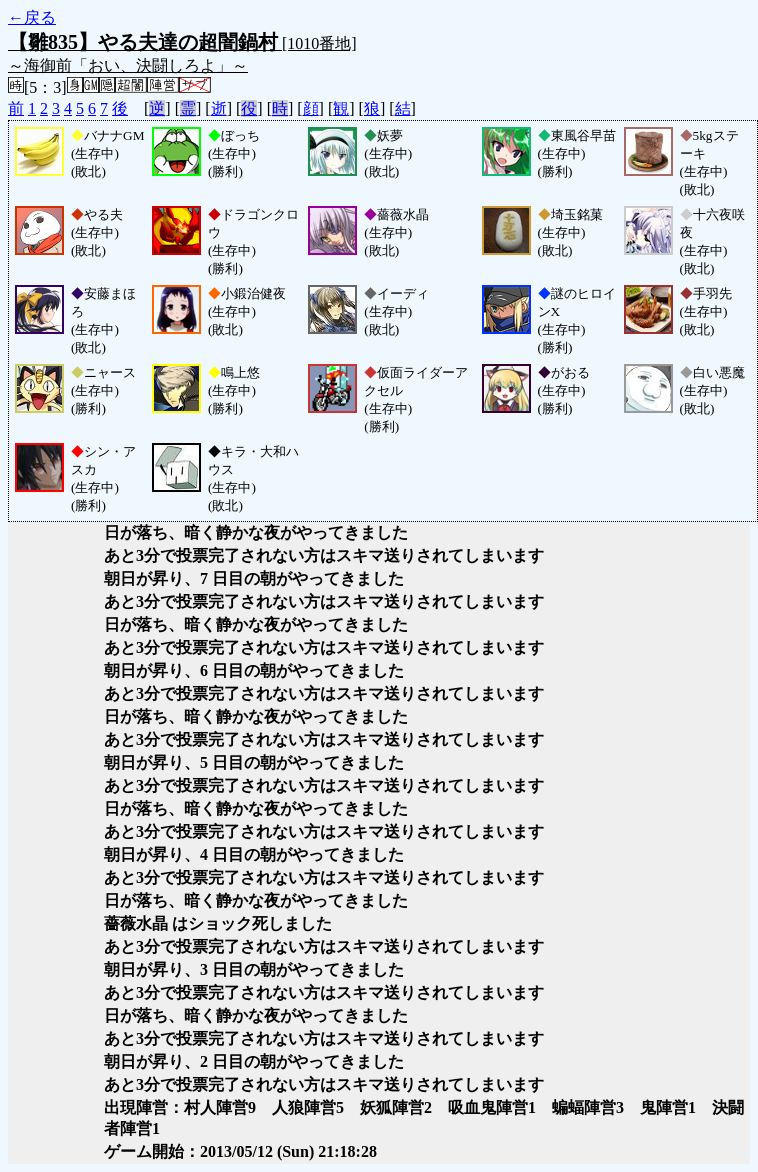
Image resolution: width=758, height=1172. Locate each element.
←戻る (32, 17)
